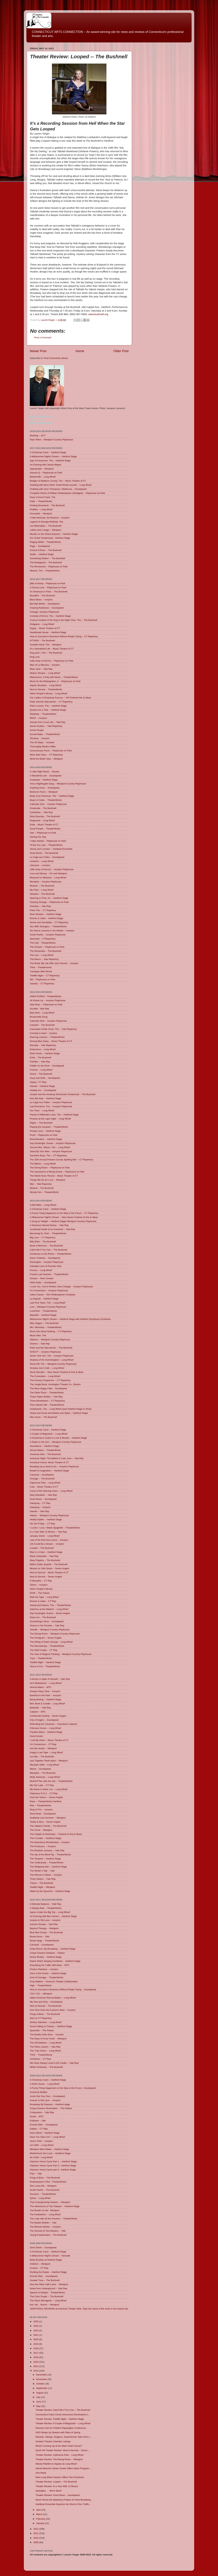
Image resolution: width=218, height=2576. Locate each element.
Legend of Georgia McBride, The (46, 521)
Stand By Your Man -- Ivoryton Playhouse (51, 1151)
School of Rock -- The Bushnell (45, 550)
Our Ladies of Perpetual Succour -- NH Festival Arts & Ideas (60, 697)
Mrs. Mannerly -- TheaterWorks (45, 1327)
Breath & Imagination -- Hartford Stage (49, 1470)
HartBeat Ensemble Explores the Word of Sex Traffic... (63, 2504)
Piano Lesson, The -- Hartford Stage (48, 705)
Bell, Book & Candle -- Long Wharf (47, 1703)
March (39, 2514)
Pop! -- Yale (36, 2173)
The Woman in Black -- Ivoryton (46, 1875)
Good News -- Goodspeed (43, 1499)
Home (80, 351)
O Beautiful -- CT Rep (41, 1580)
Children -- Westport (40, 2264)
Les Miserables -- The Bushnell (45, 526)
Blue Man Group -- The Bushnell (46, 1932)
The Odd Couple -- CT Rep (43, 1650)
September (42, 2388)
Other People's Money (41, 1589)
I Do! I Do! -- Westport (41, 1993)
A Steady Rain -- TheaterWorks (45, 1908)
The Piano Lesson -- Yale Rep (45, 2046)
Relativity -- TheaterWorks (43, 714)
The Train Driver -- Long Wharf (45, 2050)
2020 (36, 2339)
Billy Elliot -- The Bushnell (43, 1241)
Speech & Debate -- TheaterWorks (47, 2292)
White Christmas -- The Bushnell (46, 2067)
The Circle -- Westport (41, 1830)
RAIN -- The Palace (40, 1593)
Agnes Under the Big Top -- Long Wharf (50, 1912)
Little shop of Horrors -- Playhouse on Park (51, 661)
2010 (36, 2538)
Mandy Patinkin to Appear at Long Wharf (56, 2464)
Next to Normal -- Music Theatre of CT (49, 1572)
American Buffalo (38, 2092)
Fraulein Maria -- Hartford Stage (46, 1732)
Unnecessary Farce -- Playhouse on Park (51, 750)
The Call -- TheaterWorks (43, 943)
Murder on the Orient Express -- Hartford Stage (54, 534)
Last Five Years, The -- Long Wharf (47, 1302)
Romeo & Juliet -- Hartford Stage (46, 918)
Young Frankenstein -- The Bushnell (48, 2235)
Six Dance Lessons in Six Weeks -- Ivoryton (52, 930)
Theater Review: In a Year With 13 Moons (57, 2486)
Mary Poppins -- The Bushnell (45, 1560)
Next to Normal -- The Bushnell (45, 2006)
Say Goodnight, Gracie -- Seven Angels (50, 1613)
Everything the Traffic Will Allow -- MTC (49, 1965)
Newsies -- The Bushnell (42, 894)
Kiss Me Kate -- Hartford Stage (45, 1098)
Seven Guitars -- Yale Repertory (46, 726)
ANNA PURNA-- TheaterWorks (45, 996)
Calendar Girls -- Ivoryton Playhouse (48, 804)
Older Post (121, 351)
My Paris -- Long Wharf (41, 890)
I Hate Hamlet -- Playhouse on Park (48, 841)
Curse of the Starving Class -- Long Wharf (51, 1491)
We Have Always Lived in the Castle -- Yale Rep (54, 2063)
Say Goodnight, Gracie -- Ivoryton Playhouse (52, 1143)
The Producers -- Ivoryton (43, 1846)
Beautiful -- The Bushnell (42, 595)
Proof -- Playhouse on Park (43, 1135)
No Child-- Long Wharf (41, 2157)
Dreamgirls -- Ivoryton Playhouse (46, 1262)
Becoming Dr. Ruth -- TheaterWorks (48, 1233)
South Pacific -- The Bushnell (44, 2190)
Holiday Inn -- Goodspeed (43, 1090)
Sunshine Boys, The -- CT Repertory (48, 1155)
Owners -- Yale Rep (40, 1343)
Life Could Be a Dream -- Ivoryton (47, 1544)
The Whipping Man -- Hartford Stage (48, 1866)
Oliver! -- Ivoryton (39, 1585)
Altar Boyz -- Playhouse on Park (46, 1004)
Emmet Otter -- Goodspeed (44, 2124)
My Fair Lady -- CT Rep (42, 1785)
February (41, 2519)
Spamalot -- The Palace (42, 2030)
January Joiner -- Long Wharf (45, 1536)
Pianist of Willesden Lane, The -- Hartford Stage (54, 1114)
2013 (36, 2370)
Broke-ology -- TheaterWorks (44, 1940)
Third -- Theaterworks (41, 967)
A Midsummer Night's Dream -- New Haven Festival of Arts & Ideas (64, 1217)
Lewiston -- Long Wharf (42, 861)
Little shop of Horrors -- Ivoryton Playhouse (52, 869)
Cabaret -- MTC (38, 1711)
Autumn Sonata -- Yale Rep (44, 1924)
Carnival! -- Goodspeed (42, 1944)
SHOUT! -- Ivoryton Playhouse (45, 1352)
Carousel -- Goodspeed (42, 1474)
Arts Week (41, 2473)
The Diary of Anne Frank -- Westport (48, 2038)
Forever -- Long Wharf (41, 1070)
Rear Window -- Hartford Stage (45, 914)
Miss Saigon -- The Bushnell (44, 1323)
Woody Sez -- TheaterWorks (44, 1192)
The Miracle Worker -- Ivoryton (45, 2226)
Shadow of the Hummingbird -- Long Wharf (52, 1360)
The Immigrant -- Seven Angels (45, 1637)
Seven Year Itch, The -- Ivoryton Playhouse (51, 1355)
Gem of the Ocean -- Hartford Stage (48, 1973)
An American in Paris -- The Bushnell (48, 591)
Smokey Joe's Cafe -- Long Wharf (47, 1368)
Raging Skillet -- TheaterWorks (45, 542)
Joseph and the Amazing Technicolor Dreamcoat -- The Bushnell (62, 1094)
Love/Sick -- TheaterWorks (43, 1311)
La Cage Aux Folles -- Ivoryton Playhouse (51, 1102)
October (40, 2383)
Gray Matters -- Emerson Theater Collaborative (54, 1981)
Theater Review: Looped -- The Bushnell (56, 2481)
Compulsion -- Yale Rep (42, 2112)
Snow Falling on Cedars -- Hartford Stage (51, 2026)
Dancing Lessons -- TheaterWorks (47, 1037)
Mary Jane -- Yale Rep (41, 669)
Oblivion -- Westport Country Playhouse (50, 1339)
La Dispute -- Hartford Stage (44, 1298)
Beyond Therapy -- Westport (44, 1928)
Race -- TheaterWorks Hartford (45, 1801)
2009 (36, 2542)
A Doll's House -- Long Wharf (44, 2084)
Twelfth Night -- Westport (42, 1887)
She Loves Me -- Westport (43, 2186)
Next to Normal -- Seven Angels (46, 1576)
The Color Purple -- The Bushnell (46, 2296)
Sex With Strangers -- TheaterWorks (48, 926)
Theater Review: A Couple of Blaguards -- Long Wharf (63, 2423)
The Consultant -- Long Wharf (45, 1376)
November (41, 2379)
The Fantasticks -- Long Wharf (45, 2214)
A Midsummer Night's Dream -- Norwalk (50, 2255)
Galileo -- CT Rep (39, 2128)
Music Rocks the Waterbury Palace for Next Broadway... (64, 2499)
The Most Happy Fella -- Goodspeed (48, 1388)
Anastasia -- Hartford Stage (44, 779)
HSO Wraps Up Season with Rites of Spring (58, 2432)
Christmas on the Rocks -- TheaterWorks (50, 1254)
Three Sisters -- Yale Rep (43, 1879)
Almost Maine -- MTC (41, 1687)
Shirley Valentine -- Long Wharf (46, 2022)
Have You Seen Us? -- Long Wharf (47, 2137)
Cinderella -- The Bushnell (43, 808)
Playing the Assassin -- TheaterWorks (49, 1127)
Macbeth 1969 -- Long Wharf (44, 1764)
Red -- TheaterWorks (40, 1805)
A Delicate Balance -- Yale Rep (45, 1904)
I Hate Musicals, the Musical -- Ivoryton (49, 517)
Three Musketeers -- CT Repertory (47, 1400)
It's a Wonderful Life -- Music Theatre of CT (52, 648)
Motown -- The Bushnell (42, 885)
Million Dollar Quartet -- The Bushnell (48, 1564)
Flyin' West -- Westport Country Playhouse (51, 439)
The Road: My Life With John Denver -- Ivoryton (54, 963)
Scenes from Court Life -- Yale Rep (47, 722)
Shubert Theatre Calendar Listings (53, 2441)
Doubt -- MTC (37, 2116)
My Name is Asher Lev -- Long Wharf (48, 1789)
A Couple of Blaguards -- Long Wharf (48, 1434)
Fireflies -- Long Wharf (41, 509)
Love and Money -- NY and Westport (48, 873)
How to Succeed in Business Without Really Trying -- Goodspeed (63, 1989)
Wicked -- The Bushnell (41, 1188)
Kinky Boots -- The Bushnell (44, 853)
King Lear (35, 657)
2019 (36, 2344)
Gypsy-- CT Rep (38, 1082)
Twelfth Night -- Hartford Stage (45, 1662)
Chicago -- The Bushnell (42, 1478)
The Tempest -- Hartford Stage (45, 1858)
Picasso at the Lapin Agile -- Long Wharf (50, 1118)
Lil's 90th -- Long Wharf (41, 2145)
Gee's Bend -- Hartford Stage (44, 2133)
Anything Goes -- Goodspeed (45, 787)
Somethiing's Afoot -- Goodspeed (47, 1621)
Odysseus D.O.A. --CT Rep (44, 1793)
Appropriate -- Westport (42, 468)
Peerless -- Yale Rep (40, 906)
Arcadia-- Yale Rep (39, 1008)
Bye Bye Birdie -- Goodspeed (45, 603)
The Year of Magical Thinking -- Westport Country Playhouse (60, 1654)
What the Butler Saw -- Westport (46, 758)
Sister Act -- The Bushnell (43, 1617)
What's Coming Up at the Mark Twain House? (59, 2446)
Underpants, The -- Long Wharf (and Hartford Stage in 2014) (60, 1409)
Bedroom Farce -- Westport (44, 792)
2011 (36, 2533)
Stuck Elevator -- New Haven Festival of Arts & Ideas (56, 1372)
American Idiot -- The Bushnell (45, 1454)
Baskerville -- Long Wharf (43, 476)
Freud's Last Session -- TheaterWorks (49, 1274)
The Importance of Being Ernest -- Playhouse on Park (57, 1171)
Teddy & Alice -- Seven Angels (45, 1822)
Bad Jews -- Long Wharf (42, 1012)
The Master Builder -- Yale (43, 2222)
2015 (36, 2362)
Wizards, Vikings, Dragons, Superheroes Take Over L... (64, 2437)
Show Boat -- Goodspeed (43, 1813)
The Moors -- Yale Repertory (44, 959)
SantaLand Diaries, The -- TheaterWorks (50, 1605)
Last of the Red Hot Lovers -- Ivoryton (49, 1540)
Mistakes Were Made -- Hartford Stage (49, 2149)
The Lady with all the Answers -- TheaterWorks (53, 2218)
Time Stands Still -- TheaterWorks (47, 1405)
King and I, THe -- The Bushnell (46, 652)
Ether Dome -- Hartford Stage (45, 1053)
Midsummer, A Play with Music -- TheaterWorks (54, 677)
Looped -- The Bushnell (42, 1548)
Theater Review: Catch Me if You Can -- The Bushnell (63, 2410)
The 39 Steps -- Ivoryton (42, 742)
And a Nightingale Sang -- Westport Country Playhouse (58, 783)
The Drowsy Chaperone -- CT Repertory (50, 1380)
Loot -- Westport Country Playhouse (48, 1307)
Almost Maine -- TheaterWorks (45, 1450)
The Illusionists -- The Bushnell (45, 951)
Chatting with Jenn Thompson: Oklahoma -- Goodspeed (58, 489)
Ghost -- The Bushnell (41, 1074)
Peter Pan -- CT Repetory (43, 910)
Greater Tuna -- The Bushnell (45, 2280)
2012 (36, 2529)
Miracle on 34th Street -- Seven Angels (49, 1568)
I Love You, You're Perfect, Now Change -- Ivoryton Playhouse (61, 1286)
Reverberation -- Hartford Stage (46, 1139)
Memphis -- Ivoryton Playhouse (45, 881)
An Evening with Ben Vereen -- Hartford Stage (53, 1916)
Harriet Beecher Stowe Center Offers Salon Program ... (64, 2468)
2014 (36, 2366)
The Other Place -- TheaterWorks (47, 1392)
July (38, 2397)
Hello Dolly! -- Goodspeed (43, 1282)
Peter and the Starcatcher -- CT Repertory (51, 701)
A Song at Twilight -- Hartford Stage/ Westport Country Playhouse (63, 1221)
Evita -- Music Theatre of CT (44, 824)
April (38, 2510)
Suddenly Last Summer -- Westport (48, 1817)
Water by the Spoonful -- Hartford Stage (50, 1891)
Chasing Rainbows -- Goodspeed (47, 608)
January (40, 2523)
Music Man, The (38, 1335)
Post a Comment (42, 337)
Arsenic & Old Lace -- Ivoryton (45, 1920)
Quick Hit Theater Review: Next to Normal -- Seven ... (63, 2450)
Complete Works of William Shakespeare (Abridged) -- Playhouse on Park (67, 493)
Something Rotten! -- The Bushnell (47, 558)
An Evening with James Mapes (45, 464)
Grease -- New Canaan (41, 1278)
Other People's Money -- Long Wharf (48, 693)
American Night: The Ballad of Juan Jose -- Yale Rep (56, 1458)
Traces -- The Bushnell (41, 1883)
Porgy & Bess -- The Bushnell (45, 2014)
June (39, 2401)
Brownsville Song (39, 1017)
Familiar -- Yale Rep (40, 1061)
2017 (36, 2353)
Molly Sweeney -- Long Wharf (45, 1777)
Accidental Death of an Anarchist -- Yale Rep (52, 1229)
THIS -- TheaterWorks (41, 2055)
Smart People (37, 730)
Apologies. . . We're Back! (49, 2490)
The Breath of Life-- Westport (44, 2210)
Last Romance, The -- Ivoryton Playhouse (51, 1106)
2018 (36, 2348)
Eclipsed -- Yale (38, 2120)
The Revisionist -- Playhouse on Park (49, 566)
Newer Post (38, 351)
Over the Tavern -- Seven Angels (46, 1797)
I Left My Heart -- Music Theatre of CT (49, 1740)
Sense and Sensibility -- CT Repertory (49, 922)
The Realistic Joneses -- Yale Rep (47, 1850)
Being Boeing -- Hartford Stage (45, 1699)
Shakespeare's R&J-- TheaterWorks (48, 2181)
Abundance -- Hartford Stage (44, 1446)
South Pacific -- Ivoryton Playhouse (48, 934)
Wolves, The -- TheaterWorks (45, 570)
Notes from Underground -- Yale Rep (48, 2288)
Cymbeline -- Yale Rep (41, 812)
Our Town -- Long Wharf (42, 1110)
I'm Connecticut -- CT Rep (43, 1744)
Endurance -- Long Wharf (43, 1049)
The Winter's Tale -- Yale (42, 1870)
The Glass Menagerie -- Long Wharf (48, 2300)
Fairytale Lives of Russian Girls (45, 1266)
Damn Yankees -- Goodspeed (45, 1258)
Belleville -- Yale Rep (40, 1707)
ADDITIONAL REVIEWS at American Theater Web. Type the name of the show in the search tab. (79, 2308)
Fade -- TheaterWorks (41, 501)
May (38, 2406)
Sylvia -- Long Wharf (40, 2198)
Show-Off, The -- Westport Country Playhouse (53, 1364)
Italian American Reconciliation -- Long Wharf (53, 1997)
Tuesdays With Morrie (41, 971)
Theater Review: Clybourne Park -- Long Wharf (59, 2455)
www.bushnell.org (98, 314)
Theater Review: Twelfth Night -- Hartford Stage (60, 2419)
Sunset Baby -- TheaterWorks (45, 734)
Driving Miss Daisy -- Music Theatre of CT (51, 1041)
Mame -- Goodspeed (40, 1769)
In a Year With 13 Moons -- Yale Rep (48, 1532)
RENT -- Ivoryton (38, 718)
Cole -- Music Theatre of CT (44, 1487)
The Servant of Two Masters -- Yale (48, 2231)
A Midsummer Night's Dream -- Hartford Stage (53, 456)
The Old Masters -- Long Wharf (45, 2042)
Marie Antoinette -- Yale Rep (44, 1556)
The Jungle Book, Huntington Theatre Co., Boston (55, 1384)
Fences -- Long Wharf (41, 1270)
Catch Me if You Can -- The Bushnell (48, 1249)
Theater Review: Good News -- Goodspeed (58, 2495)
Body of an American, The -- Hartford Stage (52, 796)
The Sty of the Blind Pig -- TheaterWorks (50, 1854)
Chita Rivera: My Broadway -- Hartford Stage (52, 1949)
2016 (36, 2357)
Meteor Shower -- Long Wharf (45, 673)
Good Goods (36, 1736)
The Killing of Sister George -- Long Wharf (51, 1642)
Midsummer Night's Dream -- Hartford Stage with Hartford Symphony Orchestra (70, 1319)
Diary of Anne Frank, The (42, 497)
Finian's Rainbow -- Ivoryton (44, 1969)
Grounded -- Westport (41, 513)
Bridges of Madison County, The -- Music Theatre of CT (58, 481)
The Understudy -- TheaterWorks (46, 1862)
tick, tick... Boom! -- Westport (44, 2304)
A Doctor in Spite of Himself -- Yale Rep (50, 1679)
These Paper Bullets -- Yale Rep (46, 1396)
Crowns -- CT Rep (39, 2268)
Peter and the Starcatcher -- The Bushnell (51, 1347)
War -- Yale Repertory (41, 1184)
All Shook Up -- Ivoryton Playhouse (47, 1000)
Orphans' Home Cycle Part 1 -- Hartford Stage (53, 2161)
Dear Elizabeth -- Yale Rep (43, 1495)
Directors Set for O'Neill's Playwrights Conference (61, 2428)
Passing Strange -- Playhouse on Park (49, 902)
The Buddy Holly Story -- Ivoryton (47, 2034)
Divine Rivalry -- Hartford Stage (46, 1957)
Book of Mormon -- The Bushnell (46, 1245)
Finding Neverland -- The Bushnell (47, 505)
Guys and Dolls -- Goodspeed (45, 1078)
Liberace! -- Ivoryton (40, 865)
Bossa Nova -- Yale (39, 1936)
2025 (36, 2321)
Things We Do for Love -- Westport (47, 1180)
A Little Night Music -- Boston (44, 771)
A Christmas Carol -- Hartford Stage (48, 452)
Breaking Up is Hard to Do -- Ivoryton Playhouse (54, 1466)
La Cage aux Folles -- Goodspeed (47, 857)
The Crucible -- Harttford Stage (45, 1838)
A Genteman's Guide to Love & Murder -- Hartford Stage (58, 1438)
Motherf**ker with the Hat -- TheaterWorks (51, 1781)
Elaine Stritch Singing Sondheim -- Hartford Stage (55, 1961)
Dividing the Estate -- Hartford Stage (48, 2272)
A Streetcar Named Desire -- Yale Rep (49, 1225)
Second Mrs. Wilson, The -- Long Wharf (50, 1147)
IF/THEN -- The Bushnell (42, 640)
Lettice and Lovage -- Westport (45, 530)
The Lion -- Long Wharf (41, 955)
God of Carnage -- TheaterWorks (46, 1977)
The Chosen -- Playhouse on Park (47, 947)
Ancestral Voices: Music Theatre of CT (49, 1462)
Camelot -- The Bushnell (42, 1025)
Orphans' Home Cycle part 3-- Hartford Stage (53, 2169)
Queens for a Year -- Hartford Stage (48, 710)
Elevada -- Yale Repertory (43, 1045)
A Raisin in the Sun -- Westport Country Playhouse (55, 1442)
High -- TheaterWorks (41, 1985)
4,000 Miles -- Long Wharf (43, 1205)
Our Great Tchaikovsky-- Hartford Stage (50, 538)
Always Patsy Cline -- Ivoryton (45, 1691)
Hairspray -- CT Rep (40, 1503)
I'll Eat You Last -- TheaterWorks (46, 845)
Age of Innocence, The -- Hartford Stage (50, 460)
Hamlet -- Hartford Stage (42, 1086)
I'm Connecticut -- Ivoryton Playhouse (49, 1290)
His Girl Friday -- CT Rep (42, 1523)
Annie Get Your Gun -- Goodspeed (47, 2096)
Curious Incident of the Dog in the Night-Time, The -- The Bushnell (63, 620)
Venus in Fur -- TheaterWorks (45, 1666)
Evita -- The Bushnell (40, 1057)
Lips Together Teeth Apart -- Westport (49, 1760)
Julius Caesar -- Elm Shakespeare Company (52, 1294)
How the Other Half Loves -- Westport (49, 2284)
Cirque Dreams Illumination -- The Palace (51, 2108)
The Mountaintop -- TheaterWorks (47, 1646)
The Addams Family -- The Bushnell (48, 1826)
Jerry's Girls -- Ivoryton (41, 2141)
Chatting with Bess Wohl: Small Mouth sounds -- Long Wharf (60, 485)
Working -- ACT (37, 435)
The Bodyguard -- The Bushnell (46, 562)
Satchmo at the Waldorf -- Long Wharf (49, 1609)
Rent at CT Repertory (41, 2018)
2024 (36, 2326)
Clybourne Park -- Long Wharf (45, 1482)
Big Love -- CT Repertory (42, 1237)
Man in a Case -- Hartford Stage (46, 1552)
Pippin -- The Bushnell (41, 1123)
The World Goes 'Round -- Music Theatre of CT (54, 1176)
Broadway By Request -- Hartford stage (50, 2104)
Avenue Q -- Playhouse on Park (46, 472)
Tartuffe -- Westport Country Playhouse (49, 1629)
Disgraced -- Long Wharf (42, 820)
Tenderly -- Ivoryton (40, 738)
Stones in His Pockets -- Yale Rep (47, 1625)
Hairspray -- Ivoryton (40, 1507)
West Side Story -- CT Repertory (46, 754)
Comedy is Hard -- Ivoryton (43, 1033)
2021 (36, 2335)
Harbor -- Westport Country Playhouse (49, 1515)
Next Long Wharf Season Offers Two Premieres (60, 2477)
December (41, 2374)
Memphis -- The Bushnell (42, 1773)
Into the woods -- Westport (43, 1748)
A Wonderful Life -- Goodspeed (45, 775)
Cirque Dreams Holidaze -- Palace (47, 1953)
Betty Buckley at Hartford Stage (46, 2260)
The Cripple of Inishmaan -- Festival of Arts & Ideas (56, 1834)
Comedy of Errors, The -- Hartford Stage (50, 616)
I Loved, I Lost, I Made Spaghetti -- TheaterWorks (55, 1527)
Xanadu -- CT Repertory (42, 983)
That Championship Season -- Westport (50, 2202)
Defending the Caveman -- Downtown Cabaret (53, 1724)
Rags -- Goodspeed (40, 546)
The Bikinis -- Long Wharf (43, 1163)
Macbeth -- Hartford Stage (43, 1315)
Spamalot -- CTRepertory (43, 938)
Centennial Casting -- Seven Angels (48, 1716)
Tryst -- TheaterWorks (41, 1658)
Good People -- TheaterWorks (45, 828)
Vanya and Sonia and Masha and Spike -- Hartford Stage (59, 1413)
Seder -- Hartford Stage (42, 554)
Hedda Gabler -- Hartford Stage (46, 1519)
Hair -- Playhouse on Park (43, 832)
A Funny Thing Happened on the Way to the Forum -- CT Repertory (64, 1213)
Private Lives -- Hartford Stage (45, 1131)
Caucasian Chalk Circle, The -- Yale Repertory (53, 1029)
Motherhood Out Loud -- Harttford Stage (50, 2153)
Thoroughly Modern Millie (43, 746)
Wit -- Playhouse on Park (42, 979)
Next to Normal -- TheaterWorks (46, 689)
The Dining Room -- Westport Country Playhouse (55, 1633)
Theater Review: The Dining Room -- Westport (59, 2459)
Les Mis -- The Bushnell (42, 1756)
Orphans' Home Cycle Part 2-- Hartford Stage (53, 2165)
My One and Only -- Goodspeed (46, 2002)
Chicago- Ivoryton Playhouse (44, 612)
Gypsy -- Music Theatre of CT (45, 628)
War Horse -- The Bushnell (43, 1417)
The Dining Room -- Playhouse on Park (50, 1167)
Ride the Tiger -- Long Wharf (44, 1597)
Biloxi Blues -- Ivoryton (41, 599)
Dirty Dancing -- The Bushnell (45, 816)
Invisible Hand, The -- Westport (45, 644)
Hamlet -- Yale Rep (39, 1511)
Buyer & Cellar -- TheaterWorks (46, 800)
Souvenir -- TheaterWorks (43, 2194)
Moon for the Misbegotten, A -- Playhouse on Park (55, 681)
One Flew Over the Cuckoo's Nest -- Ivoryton (52, 2010)
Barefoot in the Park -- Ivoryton (45, 1695)
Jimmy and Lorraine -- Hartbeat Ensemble (51, 849)
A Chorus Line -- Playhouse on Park (48, 587)
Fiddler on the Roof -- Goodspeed (47, 1065)
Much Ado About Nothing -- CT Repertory (51, 1331)
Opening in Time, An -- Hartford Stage (49, 898)
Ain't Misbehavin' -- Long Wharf (46, 1683)
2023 (36, 2330)
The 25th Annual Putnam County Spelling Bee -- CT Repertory (61, 1159)
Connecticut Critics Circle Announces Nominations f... (63, 2414)
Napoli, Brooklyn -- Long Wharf (45, 685)
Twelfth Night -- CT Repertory (45, 975)
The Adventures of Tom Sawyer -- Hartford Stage (55, 2206)
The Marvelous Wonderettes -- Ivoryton (50, 1842)
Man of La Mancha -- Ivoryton (45, 665)
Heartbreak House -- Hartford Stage (48, 632)
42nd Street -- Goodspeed (43, 2247)
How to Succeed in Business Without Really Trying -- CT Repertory (64, 636)
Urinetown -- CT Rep (40, 2059)
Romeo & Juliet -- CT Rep (43, 1601)
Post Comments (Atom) (56, 358)
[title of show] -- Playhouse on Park (47, 583)
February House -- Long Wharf (45, 1728)
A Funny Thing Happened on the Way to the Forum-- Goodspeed (63, 2088)
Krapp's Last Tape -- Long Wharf (46, 1752)
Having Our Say (38, 837)
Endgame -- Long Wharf (42, 624)
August (40, 2392)
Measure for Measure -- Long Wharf (48, 877)
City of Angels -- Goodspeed (44, 1720)
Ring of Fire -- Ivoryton (41, 1809)
